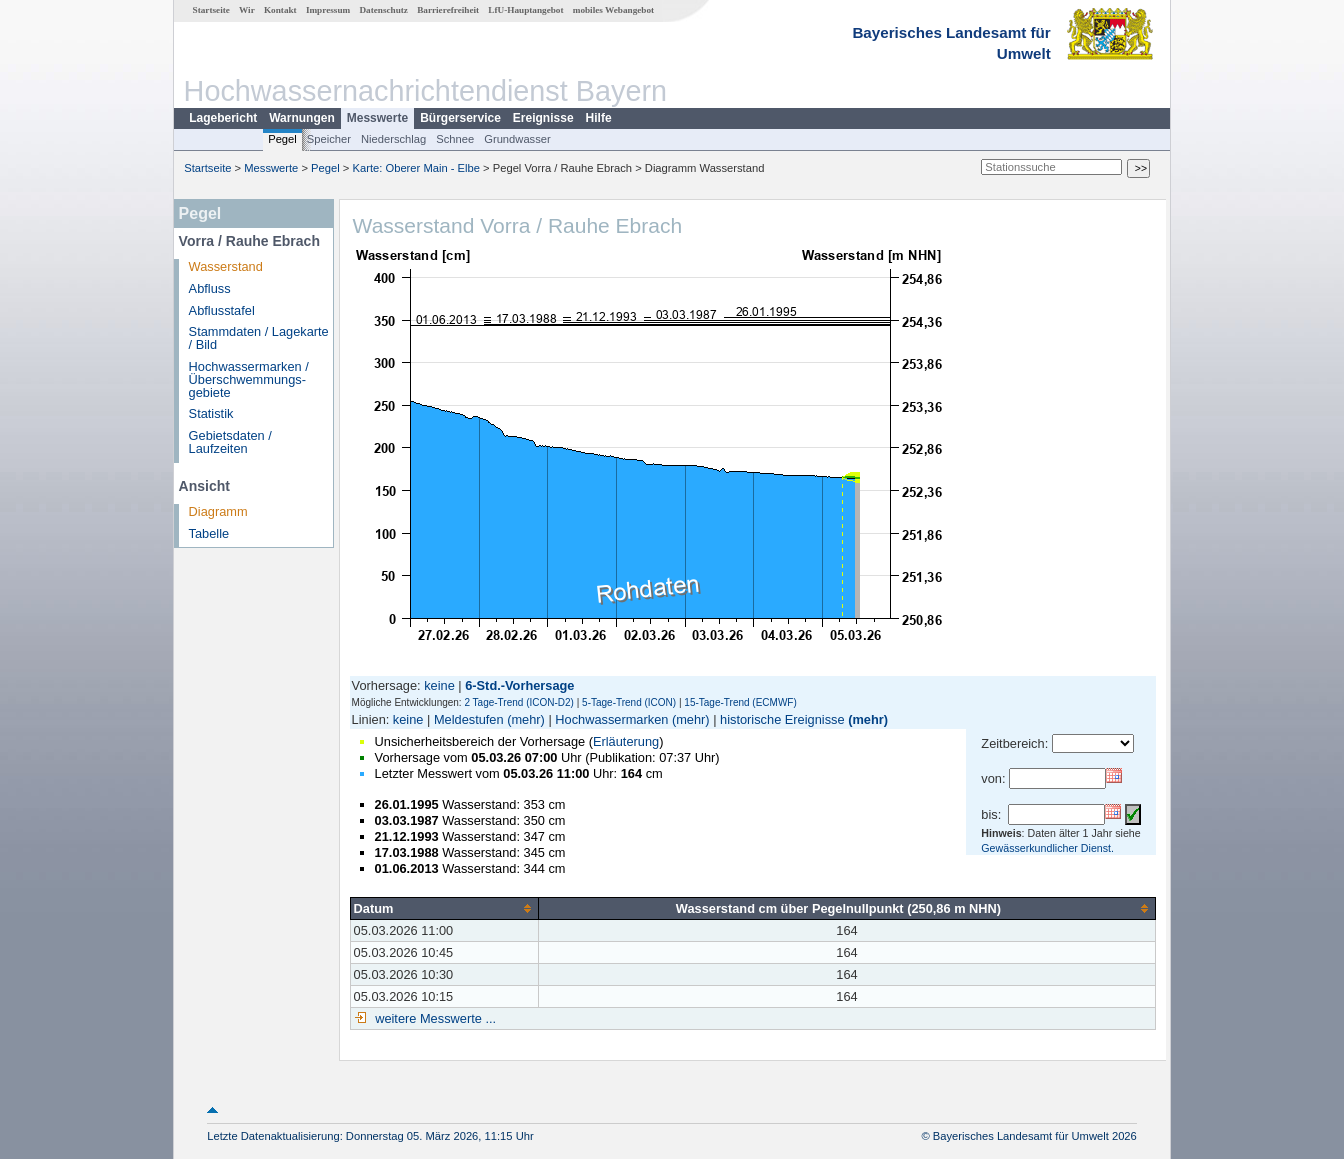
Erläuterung (626, 741)
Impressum (328, 10)
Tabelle (209, 533)
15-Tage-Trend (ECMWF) (740, 702)
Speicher (329, 139)
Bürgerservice (460, 118)
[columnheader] (444, 908)
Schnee (455, 139)
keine (439, 685)
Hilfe (599, 118)
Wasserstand (226, 266)
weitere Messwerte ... (434, 1018)
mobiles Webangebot (613, 10)
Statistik (211, 413)
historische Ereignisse (782, 719)
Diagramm (218, 511)
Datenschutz (383, 10)
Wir (247, 10)
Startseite (211, 10)
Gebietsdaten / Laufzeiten (230, 442)
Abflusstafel (222, 310)
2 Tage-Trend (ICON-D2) (518, 702)
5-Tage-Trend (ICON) (629, 702)
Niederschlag (393, 139)
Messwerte (377, 118)
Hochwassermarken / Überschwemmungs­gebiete (249, 379)
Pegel (282, 139)
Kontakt (280, 10)
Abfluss (210, 288)
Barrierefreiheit (448, 10)
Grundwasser (517, 139)
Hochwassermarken (611, 719)
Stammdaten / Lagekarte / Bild (259, 338)
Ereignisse (543, 118)
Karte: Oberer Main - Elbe (416, 168)
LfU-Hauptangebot (525, 10)
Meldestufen (469, 719)
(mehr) (526, 719)
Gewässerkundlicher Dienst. (1047, 848)
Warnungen (302, 118)
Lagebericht (223, 118)
